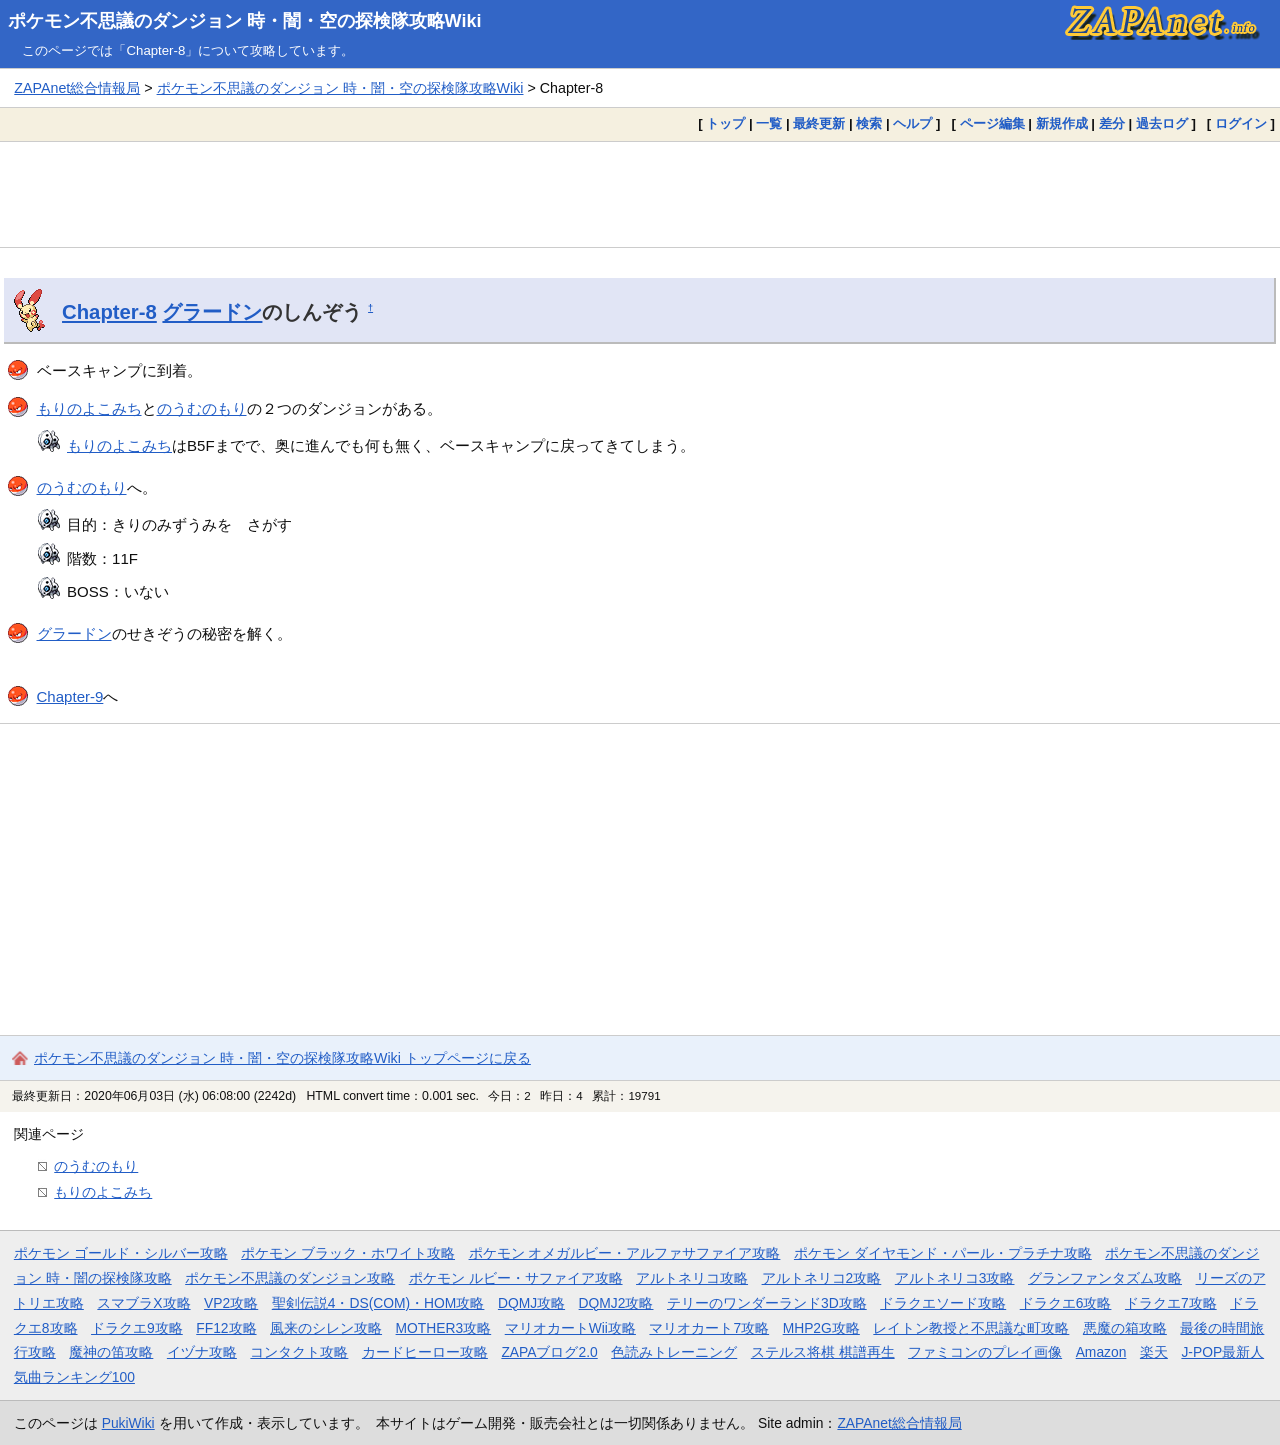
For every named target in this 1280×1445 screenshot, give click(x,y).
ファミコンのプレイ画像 (985, 1352)
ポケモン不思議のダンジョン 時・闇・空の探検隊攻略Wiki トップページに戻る (282, 1058)
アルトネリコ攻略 (692, 1278)
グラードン (212, 312)
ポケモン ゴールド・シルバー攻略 (121, 1253)
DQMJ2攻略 (616, 1303)
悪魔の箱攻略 (1125, 1328)
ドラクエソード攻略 (943, 1303)
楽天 (1154, 1352)
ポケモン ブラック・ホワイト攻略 (348, 1253)
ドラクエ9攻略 (137, 1328)
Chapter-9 (70, 696)
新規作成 (1062, 123)
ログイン (1241, 123)
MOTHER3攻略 (444, 1328)
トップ (725, 123)
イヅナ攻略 (202, 1352)
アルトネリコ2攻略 (822, 1278)
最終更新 (819, 123)
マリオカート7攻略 (709, 1328)
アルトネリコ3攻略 (955, 1278)
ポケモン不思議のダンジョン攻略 (290, 1278)
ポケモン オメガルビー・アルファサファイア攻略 (625, 1253)
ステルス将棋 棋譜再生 (823, 1352)
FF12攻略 (226, 1328)
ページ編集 (992, 123)
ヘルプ (912, 123)
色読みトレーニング (674, 1352)
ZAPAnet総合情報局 (77, 88)
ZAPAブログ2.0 (549, 1352)
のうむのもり (202, 408)
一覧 (769, 123)
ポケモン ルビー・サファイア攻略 (516, 1278)
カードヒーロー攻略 (425, 1352)
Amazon (1101, 1352)
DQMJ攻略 (531, 1303)
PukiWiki (128, 1423)
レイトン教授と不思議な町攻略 (971, 1328)
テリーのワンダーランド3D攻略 (767, 1303)
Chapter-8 (109, 312)
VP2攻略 (231, 1303)
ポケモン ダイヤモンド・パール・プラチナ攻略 (943, 1253)
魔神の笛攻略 (111, 1352)
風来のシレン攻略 (326, 1328)
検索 (869, 123)
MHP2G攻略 (821, 1328)
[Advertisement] (640, 194)
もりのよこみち (89, 408)
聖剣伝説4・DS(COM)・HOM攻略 (378, 1303)
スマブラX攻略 (143, 1303)
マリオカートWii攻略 (570, 1328)
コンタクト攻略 (299, 1352)
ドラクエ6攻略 (1066, 1303)
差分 (1112, 123)
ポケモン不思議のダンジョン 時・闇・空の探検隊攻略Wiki (245, 21)
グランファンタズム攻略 (1105, 1278)
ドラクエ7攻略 (1171, 1303)
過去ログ (1162, 123)
